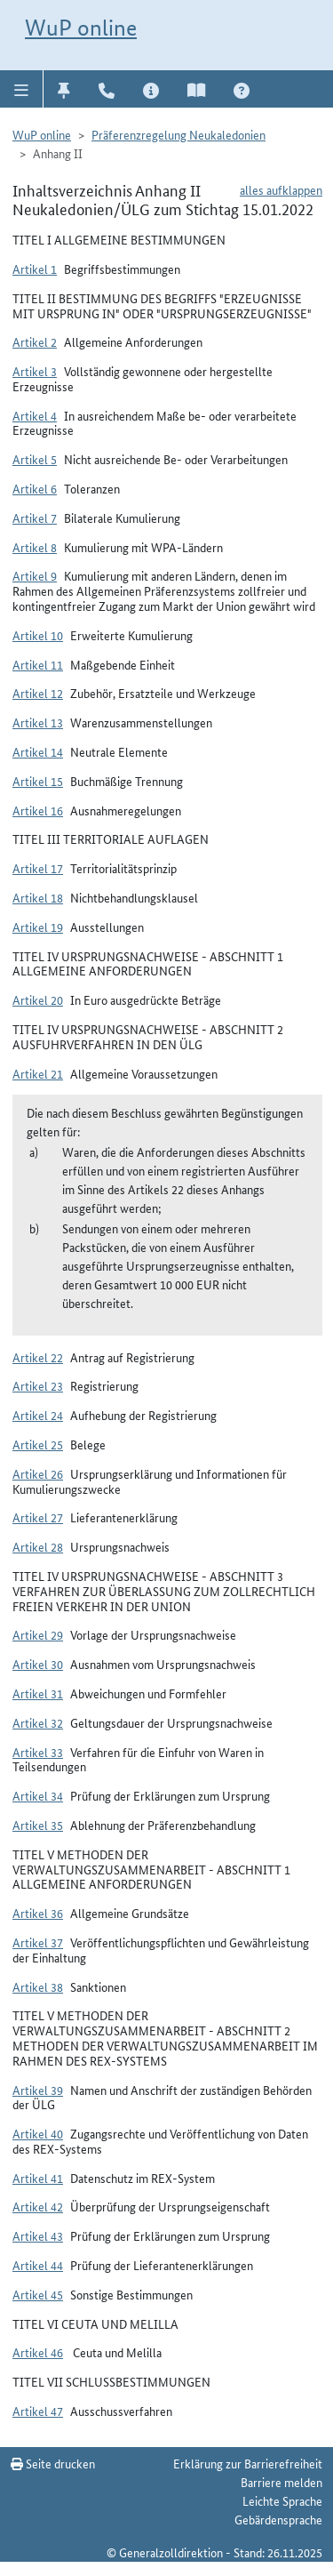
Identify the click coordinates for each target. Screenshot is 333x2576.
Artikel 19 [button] (37, 926)
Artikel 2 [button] (34, 341)
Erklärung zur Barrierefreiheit (247, 2463)
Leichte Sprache (282, 2500)
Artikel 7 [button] (34, 517)
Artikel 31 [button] (37, 1693)
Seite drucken (53, 2463)
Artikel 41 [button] (37, 2178)
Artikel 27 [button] (37, 1517)
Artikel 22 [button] (37, 1357)
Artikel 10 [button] (37, 635)
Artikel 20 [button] (37, 999)
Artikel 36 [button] (37, 1913)
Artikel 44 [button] (37, 2265)
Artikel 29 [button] (37, 1634)
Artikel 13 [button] (37, 722)
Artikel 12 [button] (37, 693)
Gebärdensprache (278, 2519)
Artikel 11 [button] (37, 664)
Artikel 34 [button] (37, 1795)
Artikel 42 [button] (37, 2206)
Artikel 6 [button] (34, 488)
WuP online (81, 27)
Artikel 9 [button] (34, 575)
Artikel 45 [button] (37, 2294)
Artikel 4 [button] (34, 415)
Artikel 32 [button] (37, 1722)
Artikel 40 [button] (37, 2133)
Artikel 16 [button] (37, 810)
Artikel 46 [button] (37, 2352)
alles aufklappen (281, 189)
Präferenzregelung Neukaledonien (178, 134)
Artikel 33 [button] (37, 1752)
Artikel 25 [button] (37, 1444)
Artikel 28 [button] (37, 1546)
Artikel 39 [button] (37, 2090)
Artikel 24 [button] (37, 1415)
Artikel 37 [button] (37, 1942)
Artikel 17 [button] (37, 868)
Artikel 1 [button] (34, 268)
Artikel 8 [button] (34, 547)
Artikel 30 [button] (37, 1664)
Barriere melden (281, 2482)
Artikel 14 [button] (37, 751)
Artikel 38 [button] (37, 1986)
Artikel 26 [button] (37, 1473)
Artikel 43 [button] (37, 2235)
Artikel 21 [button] (37, 1073)
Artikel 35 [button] (37, 1825)
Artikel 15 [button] (37, 781)
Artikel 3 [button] (34, 371)
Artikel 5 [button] (34, 459)
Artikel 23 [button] (37, 1385)
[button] (22, 89)
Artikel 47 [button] (37, 2411)
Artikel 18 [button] (37, 897)
